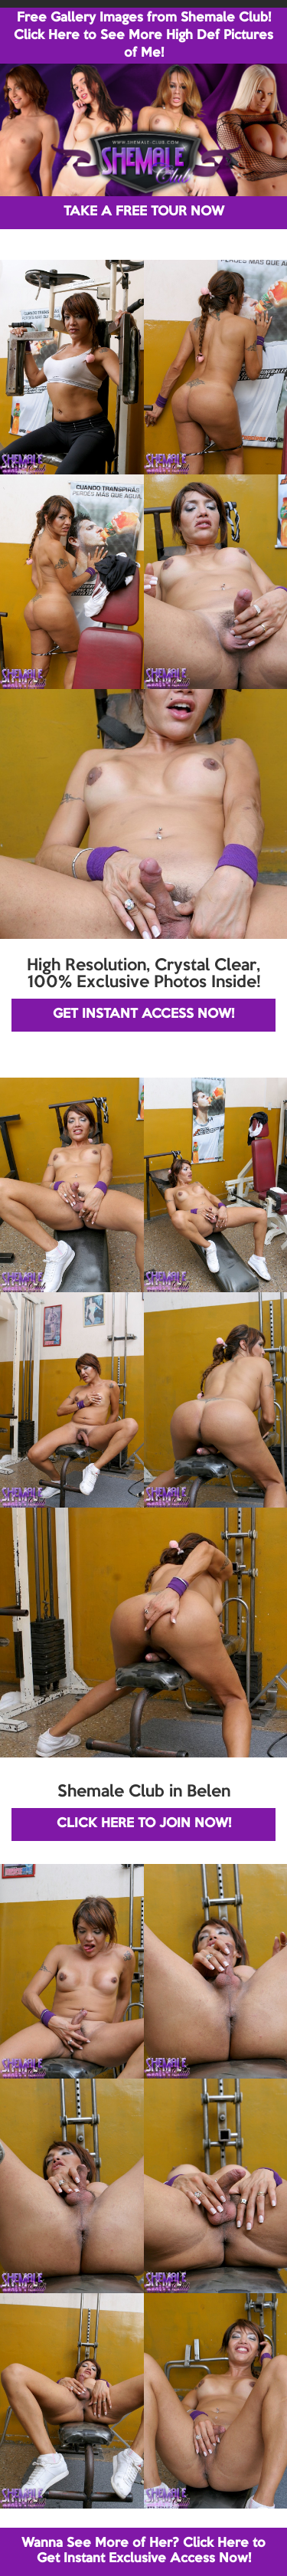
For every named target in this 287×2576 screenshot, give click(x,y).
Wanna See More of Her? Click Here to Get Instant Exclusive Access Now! (143, 2551)
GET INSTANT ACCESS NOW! (143, 1014)
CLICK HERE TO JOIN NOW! (144, 1823)
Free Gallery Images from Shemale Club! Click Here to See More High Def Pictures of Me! (143, 35)
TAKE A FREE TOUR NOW (144, 212)
